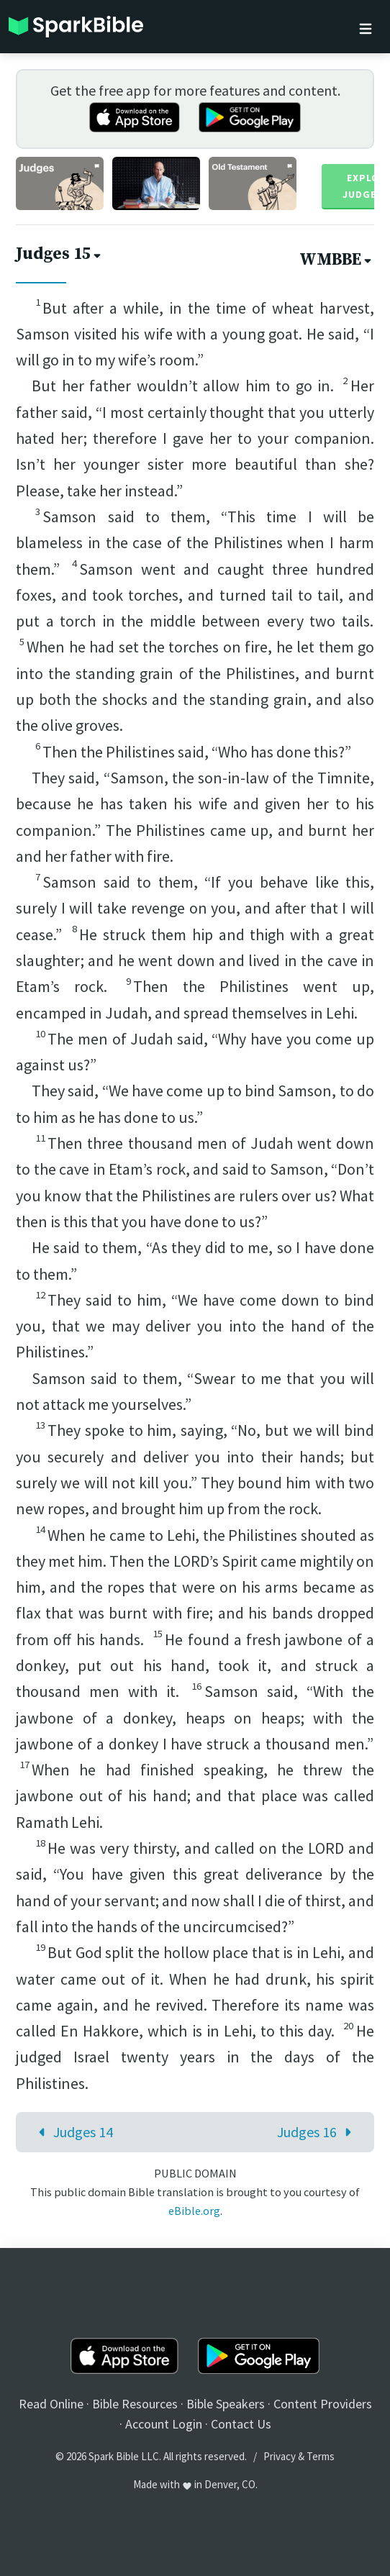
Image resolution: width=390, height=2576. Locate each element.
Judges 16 (317, 2132)
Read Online (51, 2403)
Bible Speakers (225, 2403)
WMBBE (336, 260)
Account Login (163, 2424)
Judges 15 (60, 254)
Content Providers (322, 2403)
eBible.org (194, 2210)
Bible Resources (135, 2403)
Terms (321, 2456)
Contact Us (241, 2424)
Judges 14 (72, 2132)
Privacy (279, 2456)
